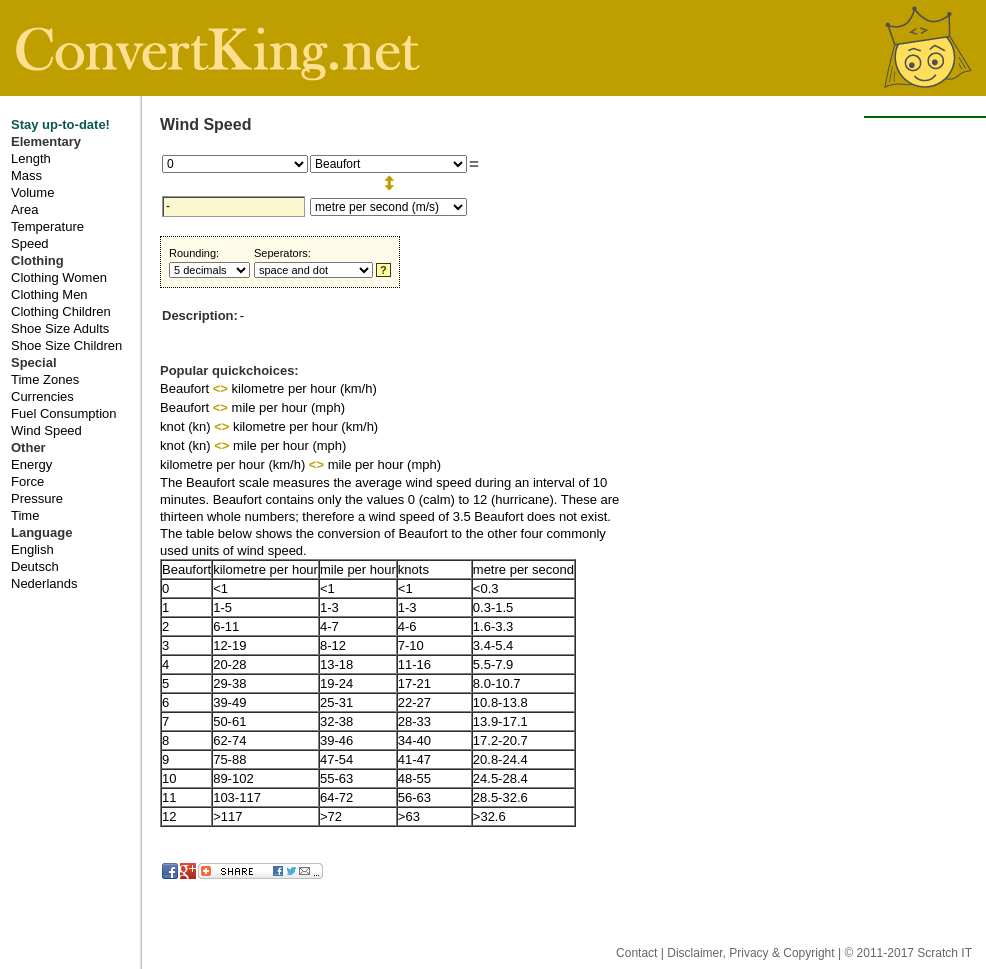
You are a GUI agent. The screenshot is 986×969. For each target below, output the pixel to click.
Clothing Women (59, 277)
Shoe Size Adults (60, 328)
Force (27, 481)
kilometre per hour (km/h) (304, 388)
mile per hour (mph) (288, 407)
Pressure (37, 498)
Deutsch (35, 566)
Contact (638, 953)
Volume (32, 192)
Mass (26, 175)
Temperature (47, 226)
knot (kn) (187, 426)
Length (31, 158)
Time (25, 515)
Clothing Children (61, 311)
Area (24, 209)
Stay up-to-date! (60, 124)
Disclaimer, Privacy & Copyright (752, 953)
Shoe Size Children (66, 345)
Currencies (42, 396)
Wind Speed (46, 430)
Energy (31, 464)
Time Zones (45, 379)
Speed (30, 243)
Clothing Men (49, 294)
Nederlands (44, 583)
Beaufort (186, 388)
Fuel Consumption (64, 413)
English (32, 549)
